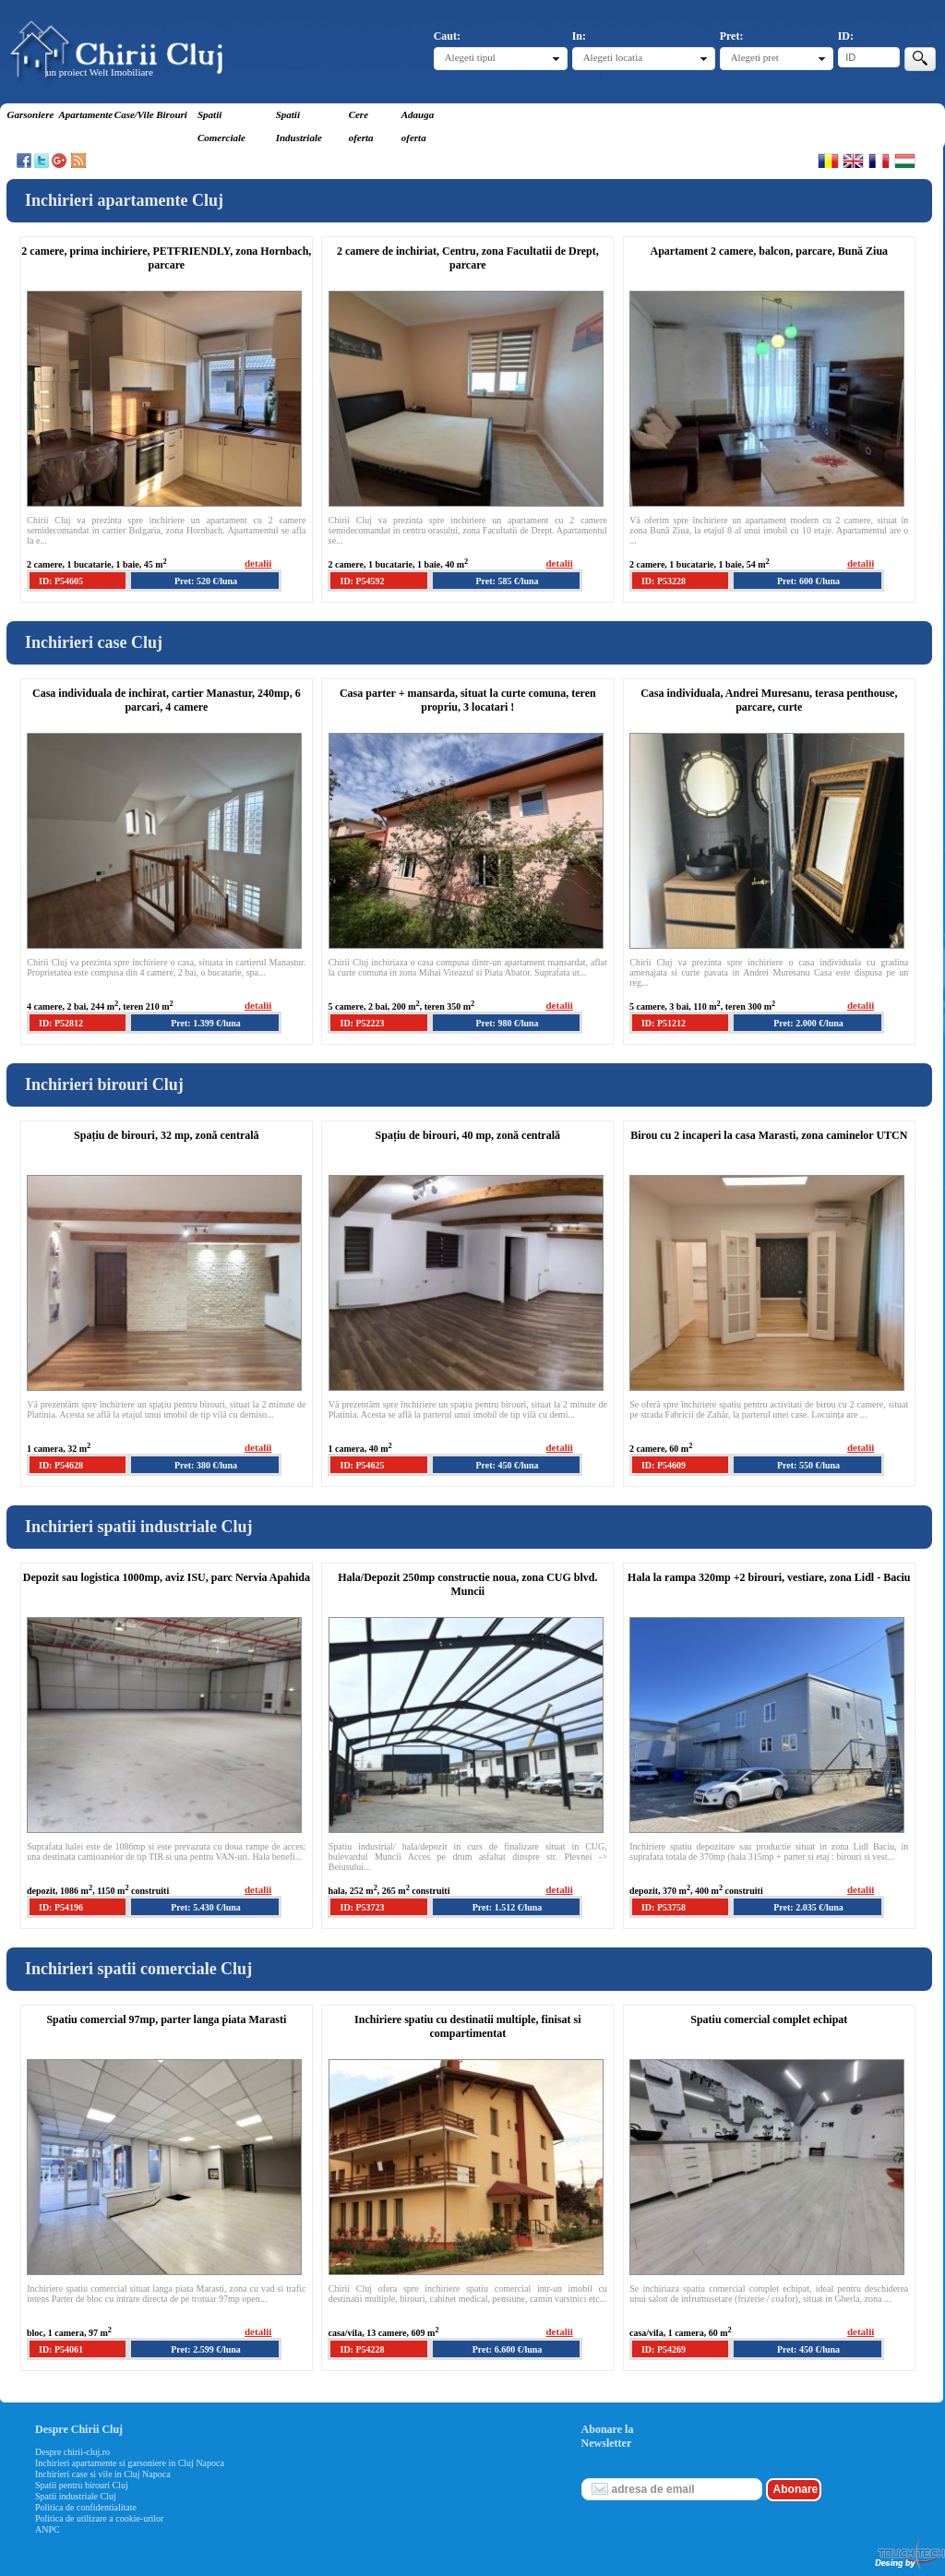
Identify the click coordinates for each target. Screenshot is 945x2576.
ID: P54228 (362, 2349)
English (853, 160)
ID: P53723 (362, 1907)
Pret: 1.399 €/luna (206, 1023)
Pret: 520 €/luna (205, 581)
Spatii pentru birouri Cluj (81, 2485)
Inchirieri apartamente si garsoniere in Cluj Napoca (129, 2463)
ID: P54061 (61, 2349)
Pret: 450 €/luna (506, 1465)
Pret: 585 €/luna (506, 581)
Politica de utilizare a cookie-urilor (99, 2518)
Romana (828, 160)
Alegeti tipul (470, 57)
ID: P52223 (362, 1023)
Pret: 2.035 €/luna (808, 1907)
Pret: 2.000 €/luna (808, 1023)
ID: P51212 (663, 1023)
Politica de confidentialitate (86, 2507)
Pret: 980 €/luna (506, 1023)
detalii (258, 563)
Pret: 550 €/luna (808, 1465)
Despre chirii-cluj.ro (72, 2452)
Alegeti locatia (612, 57)
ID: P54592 (362, 581)
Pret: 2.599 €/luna (206, 2349)
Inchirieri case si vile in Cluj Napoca (103, 2474)
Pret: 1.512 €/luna (507, 1907)
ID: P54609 (663, 1465)
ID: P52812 (61, 1023)
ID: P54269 (663, 2349)
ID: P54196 (61, 1907)
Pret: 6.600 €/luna (507, 2349)
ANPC (47, 2529)
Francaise (879, 160)
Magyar (904, 160)
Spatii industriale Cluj (75, 2496)
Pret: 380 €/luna (205, 1465)
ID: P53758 (663, 1907)
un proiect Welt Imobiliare (99, 72)
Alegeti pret (755, 57)
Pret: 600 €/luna (808, 581)
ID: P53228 (663, 581)
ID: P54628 (61, 1465)
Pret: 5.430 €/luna (206, 1907)
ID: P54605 (61, 581)
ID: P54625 (362, 1465)
